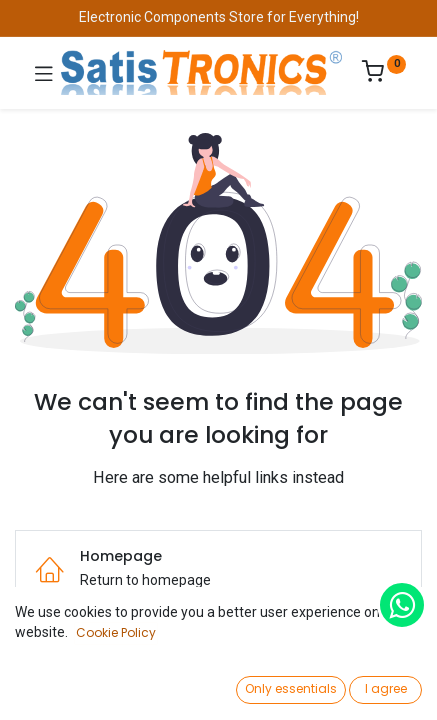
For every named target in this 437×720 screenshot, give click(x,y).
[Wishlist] (295, 685)
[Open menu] (219, 691)
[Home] (66, 686)
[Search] (142, 686)
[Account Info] (371, 685)
